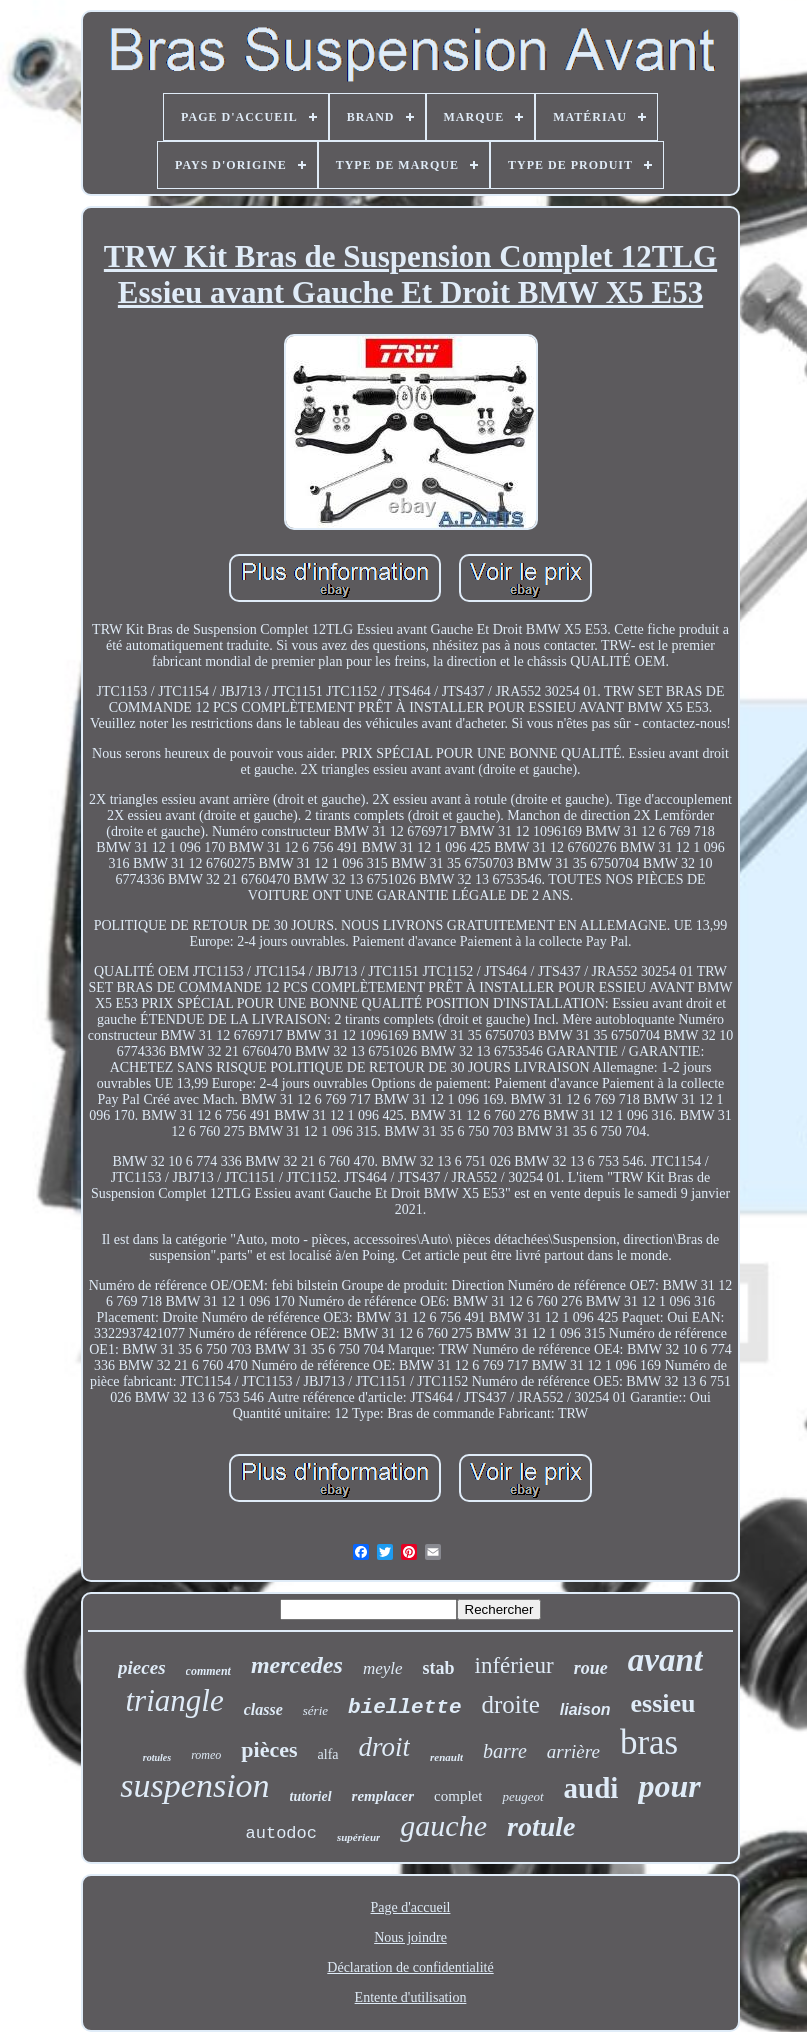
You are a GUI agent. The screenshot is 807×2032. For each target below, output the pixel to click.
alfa (328, 1754)
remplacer (383, 1796)
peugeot (522, 1796)
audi (591, 1788)
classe (263, 1709)
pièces (269, 1749)
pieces (141, 1667)
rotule (541, 1826)
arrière (573, 1751)
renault (446, 1757)
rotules (157, 1757)
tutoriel (311, 1796)
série (315, 1710)
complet (458, 1796)
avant (665, 1660)
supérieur (358, 1837)
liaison (585, 1709)
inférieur (514, 1665)
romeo (206, 1755)
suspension (194, 1785)
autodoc (281, 1833)
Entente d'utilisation (411, 1997)
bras (649, 1742)
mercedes (297, 1665)
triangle (175, 1700)
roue (591, 1668)
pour (669, 1786)
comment (208, 1671)
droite (510, 1704)
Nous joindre (410, 1937)
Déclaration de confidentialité (410, 1967)
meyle (383, 1668)
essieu (663, 1703)
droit (385, 1747)
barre (505, 1751)
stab (439, 1668)
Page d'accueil (411, 1907)
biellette (404, 1707)
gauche (443, 1825)
